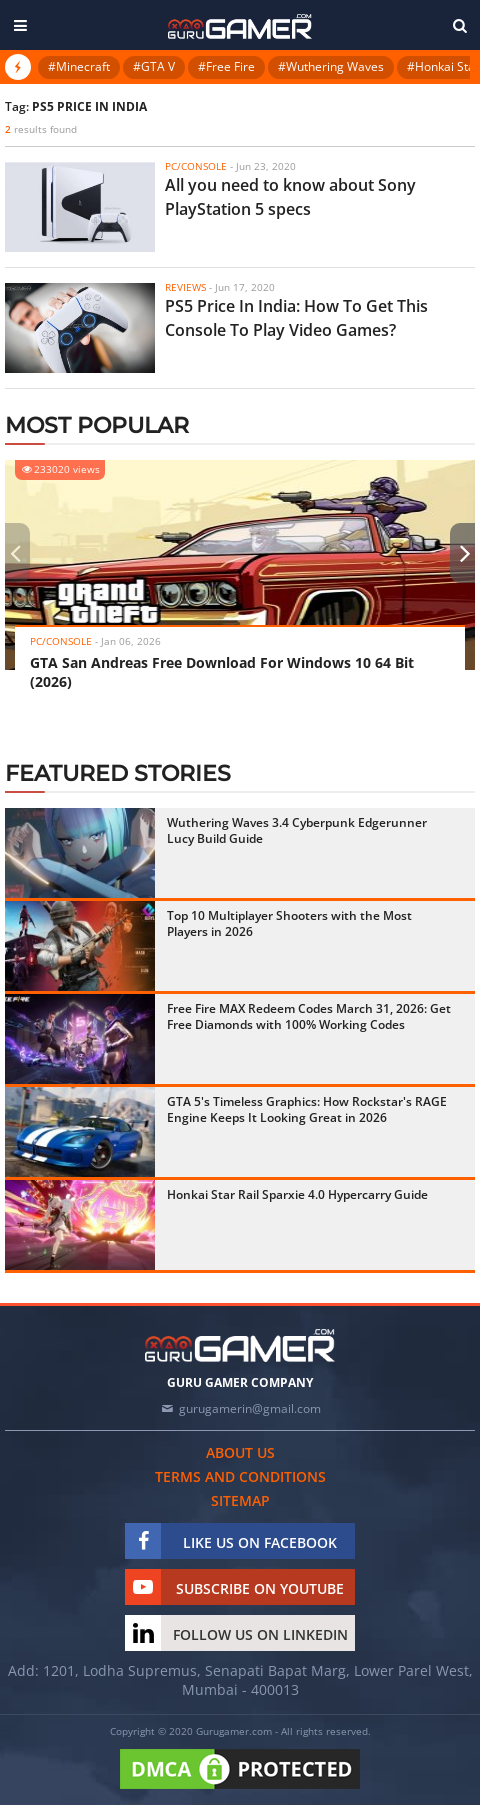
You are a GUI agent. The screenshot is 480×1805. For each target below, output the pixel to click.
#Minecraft (79, 66)
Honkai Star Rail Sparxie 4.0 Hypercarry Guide (297, 1194)
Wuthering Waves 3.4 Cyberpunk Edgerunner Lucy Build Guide (297, 830)
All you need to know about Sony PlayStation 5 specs (290, 197)
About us (240, 1452)
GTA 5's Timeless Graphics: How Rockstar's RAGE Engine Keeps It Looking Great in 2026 (307, 1109)
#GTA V (154, 66)
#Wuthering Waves (331, 66)
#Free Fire (226, 66)
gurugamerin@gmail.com (250, 1408)
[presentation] (15, 553)
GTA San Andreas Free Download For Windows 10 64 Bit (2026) (222, 672)
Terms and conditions (240, 1476)
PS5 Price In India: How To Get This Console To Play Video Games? (296, 318)
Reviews (185, 287)
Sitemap (240, 1500)
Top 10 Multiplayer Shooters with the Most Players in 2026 (289, 923)
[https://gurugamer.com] (240, 1345)
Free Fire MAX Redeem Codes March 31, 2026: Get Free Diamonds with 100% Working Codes (309, 1016)
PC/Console (196, 166)
